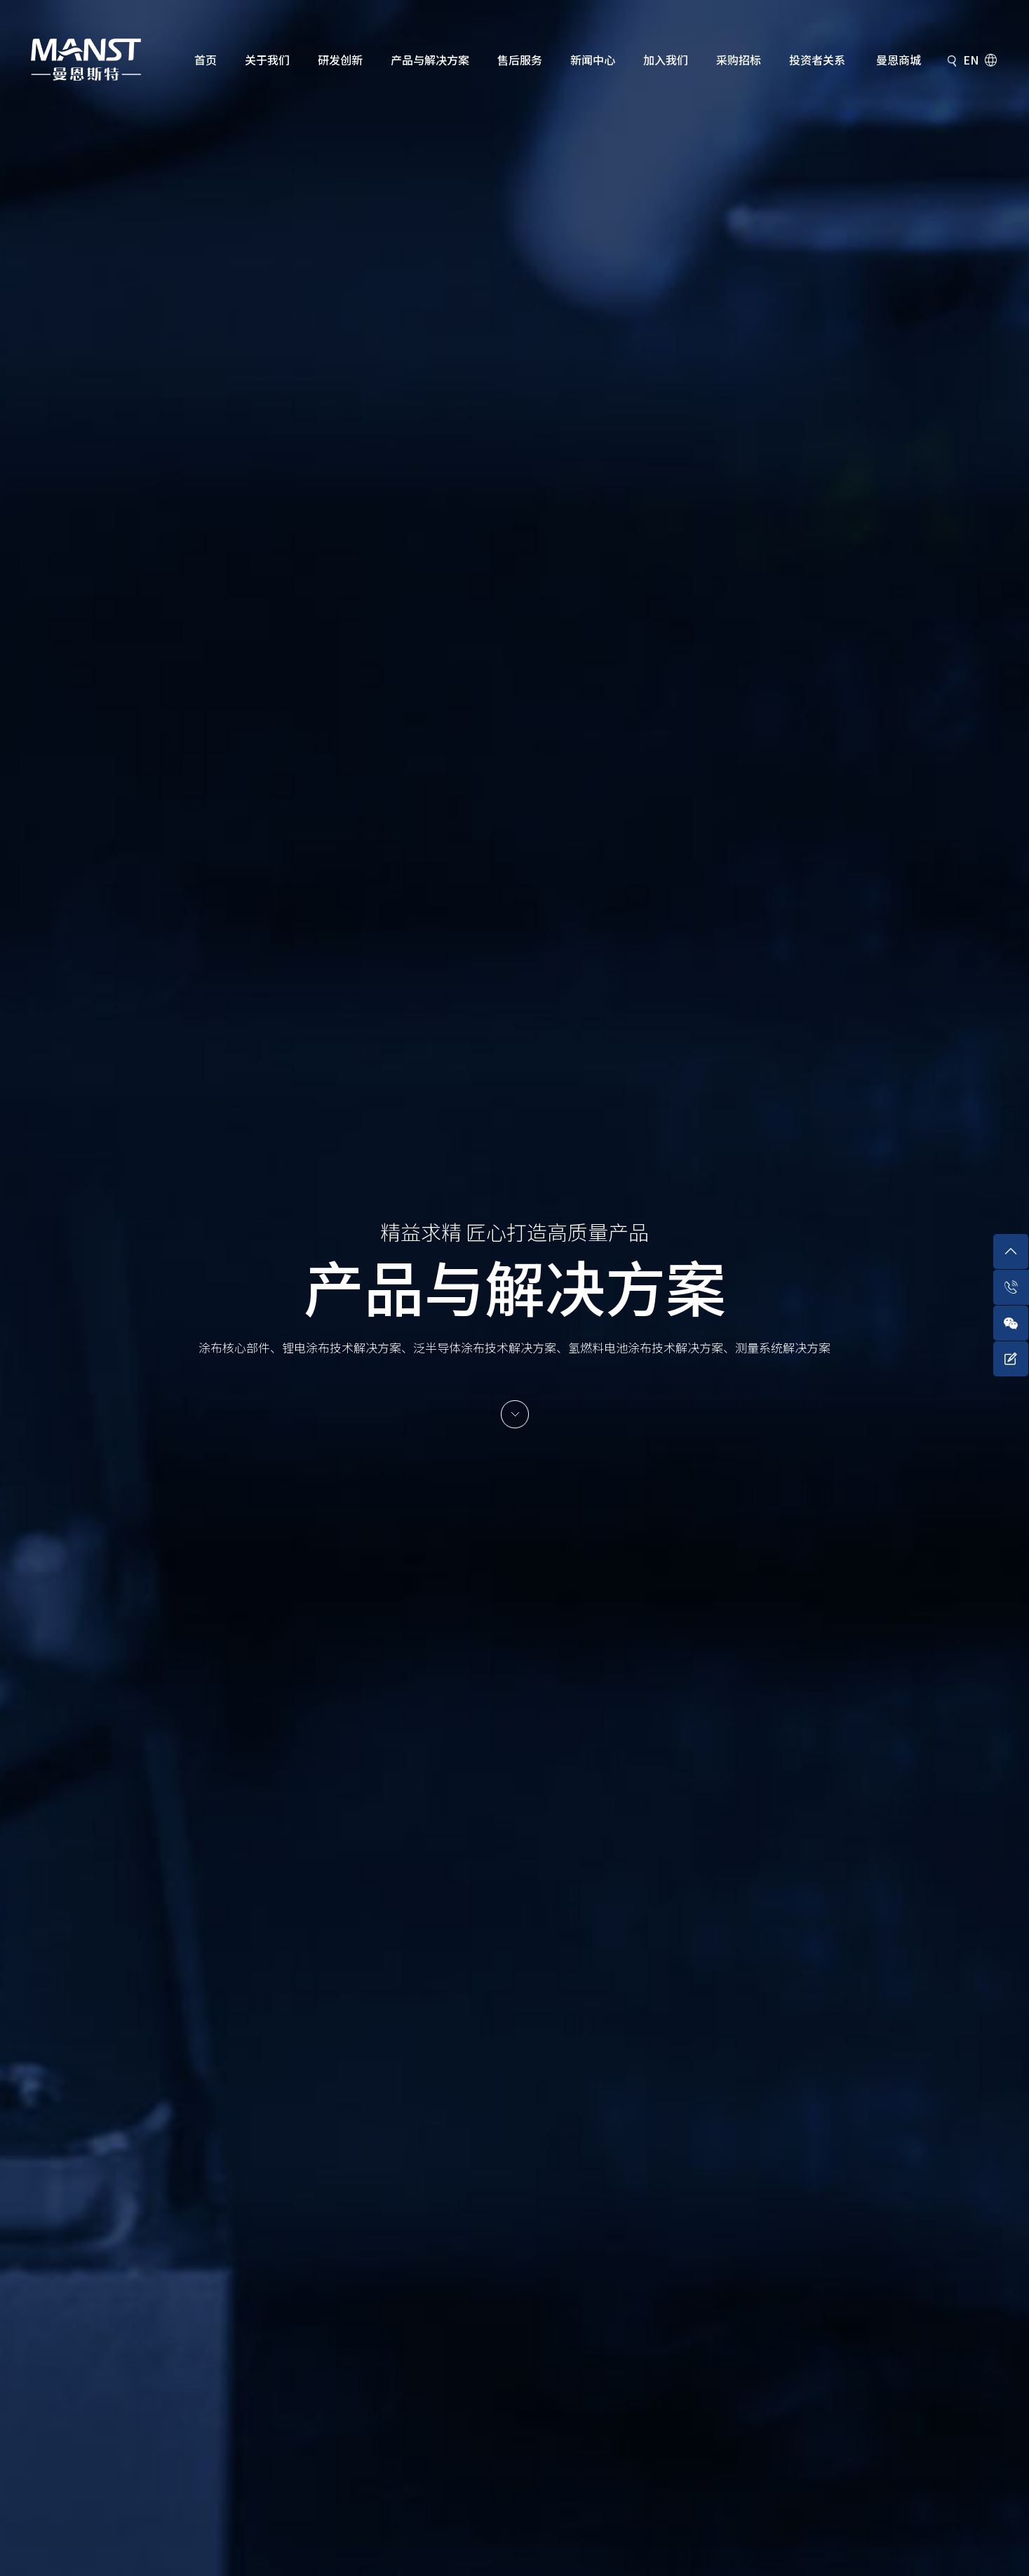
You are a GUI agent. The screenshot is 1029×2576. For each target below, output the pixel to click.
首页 (205, 59)
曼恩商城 (898, 59)
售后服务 (519, 59)
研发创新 (340, 59)
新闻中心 (592, 59)
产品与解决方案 (430, 59)
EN (970, 59)
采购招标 (738, 59)
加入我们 (665, 59)
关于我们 (267, 59)
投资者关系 (817, 59)
